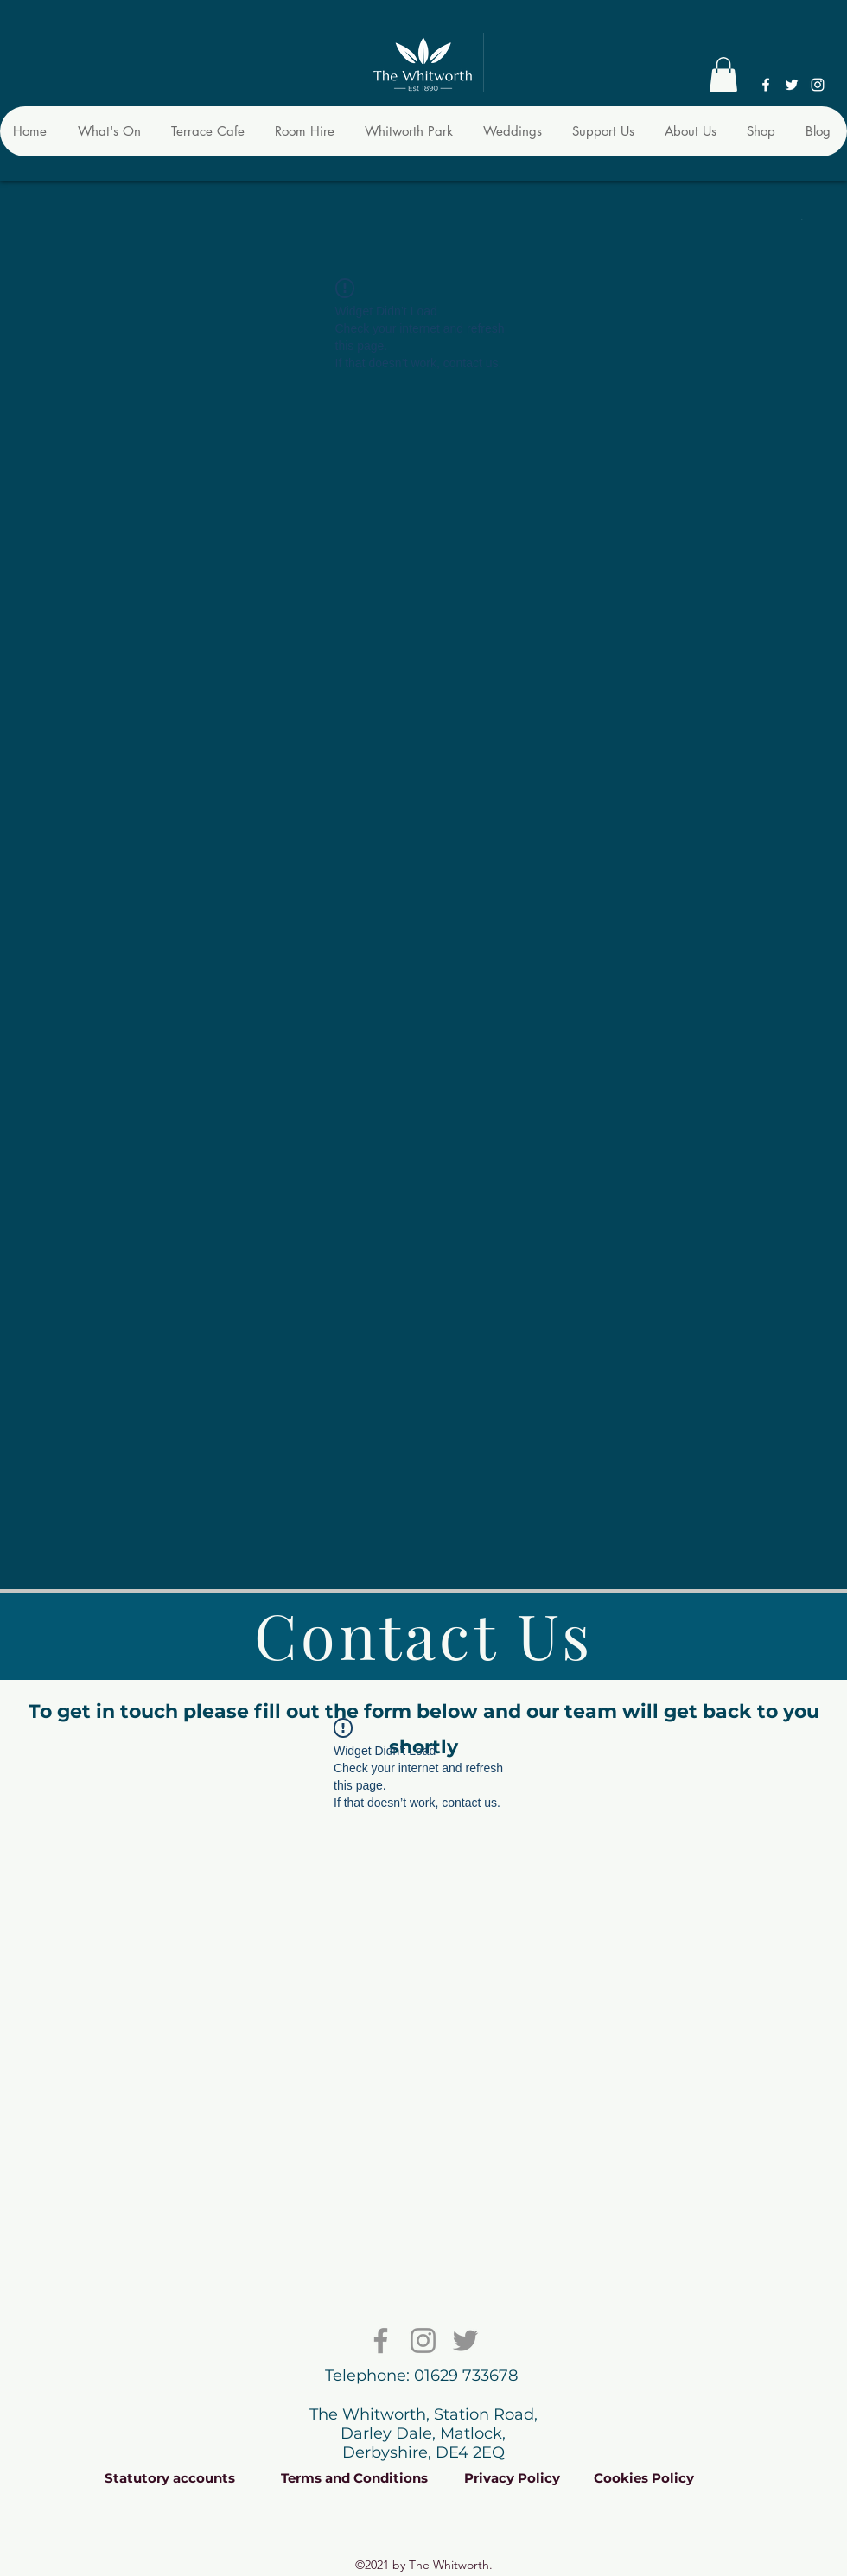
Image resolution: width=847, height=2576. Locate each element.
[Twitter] (791, 84)
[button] (723, 74)
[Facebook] (765, 84)
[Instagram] (817, 84)
